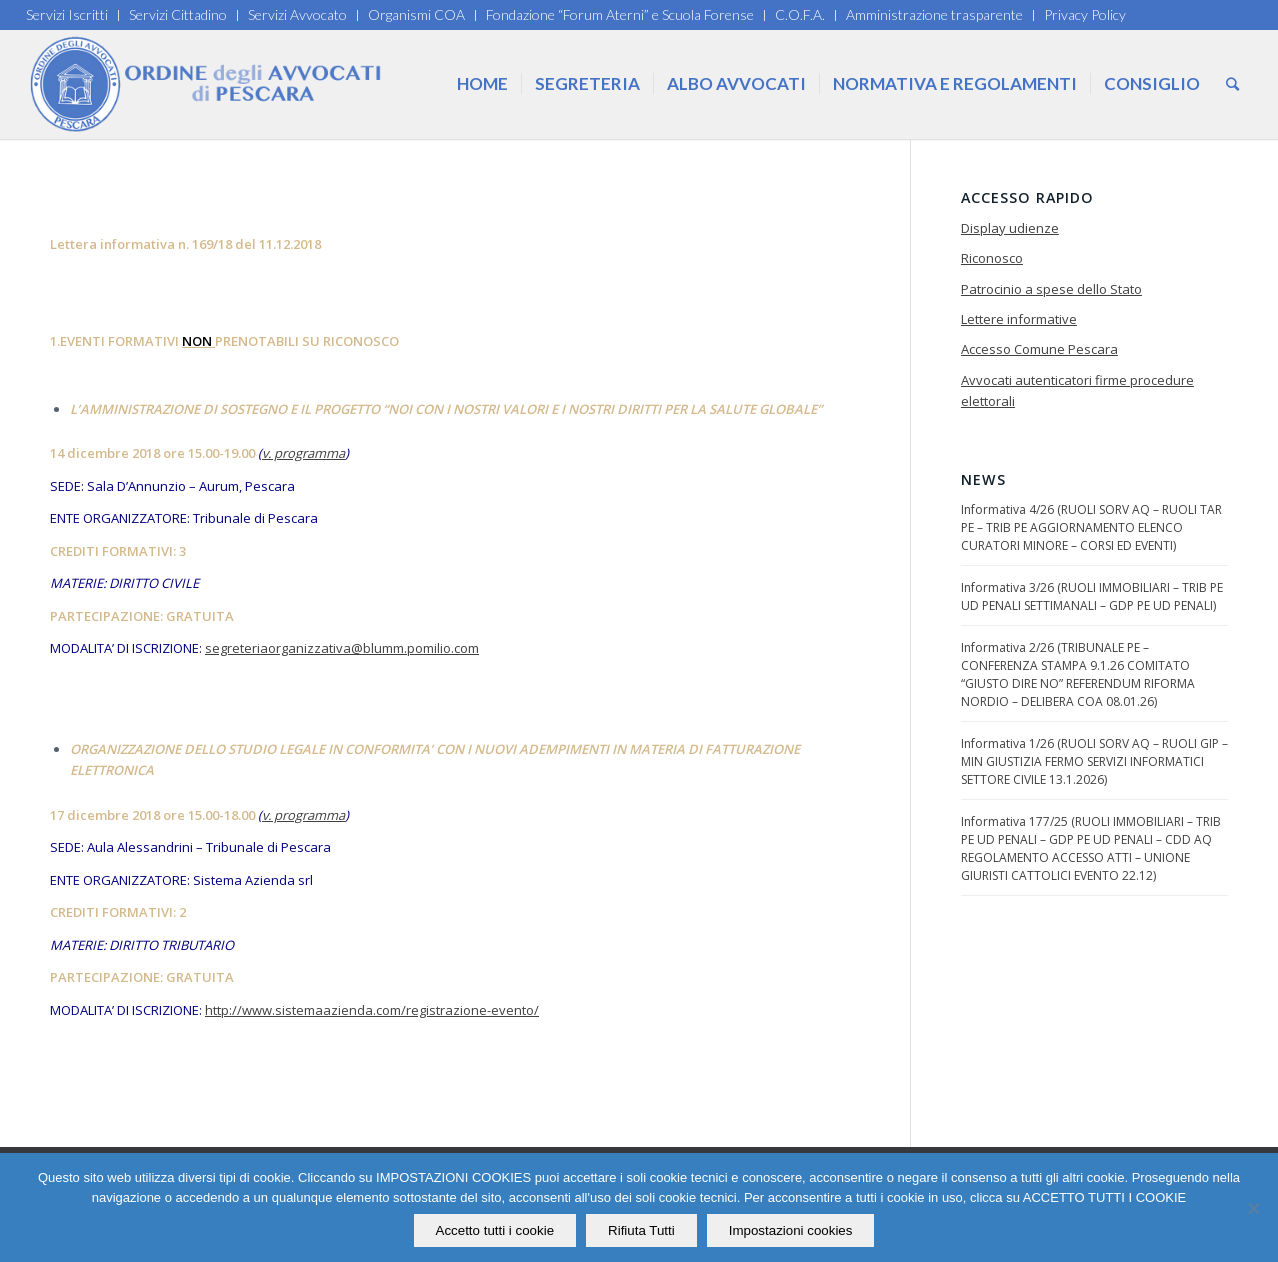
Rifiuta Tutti (641, 1230)
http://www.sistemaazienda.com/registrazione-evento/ (372, 1010)
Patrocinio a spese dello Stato (1051, 289)
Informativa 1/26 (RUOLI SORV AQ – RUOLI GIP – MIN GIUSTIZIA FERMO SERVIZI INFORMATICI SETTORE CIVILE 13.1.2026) (1094, 761)
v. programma (303, 453)
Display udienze (1010, 228)
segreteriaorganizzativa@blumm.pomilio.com (342, 648)
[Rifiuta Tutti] (1253, 1208)
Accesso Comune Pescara (1039, 349)
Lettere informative (1019, 319)
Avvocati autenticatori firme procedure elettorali (1077, 390)
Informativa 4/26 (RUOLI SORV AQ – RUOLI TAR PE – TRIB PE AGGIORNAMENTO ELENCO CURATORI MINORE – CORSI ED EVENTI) (1091, 527)
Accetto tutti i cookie (495, 1230)
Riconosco (992, 258)
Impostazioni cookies (791, 1230)
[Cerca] (1232, 84)
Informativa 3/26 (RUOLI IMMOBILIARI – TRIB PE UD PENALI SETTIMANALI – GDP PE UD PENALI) (1092, 596)
